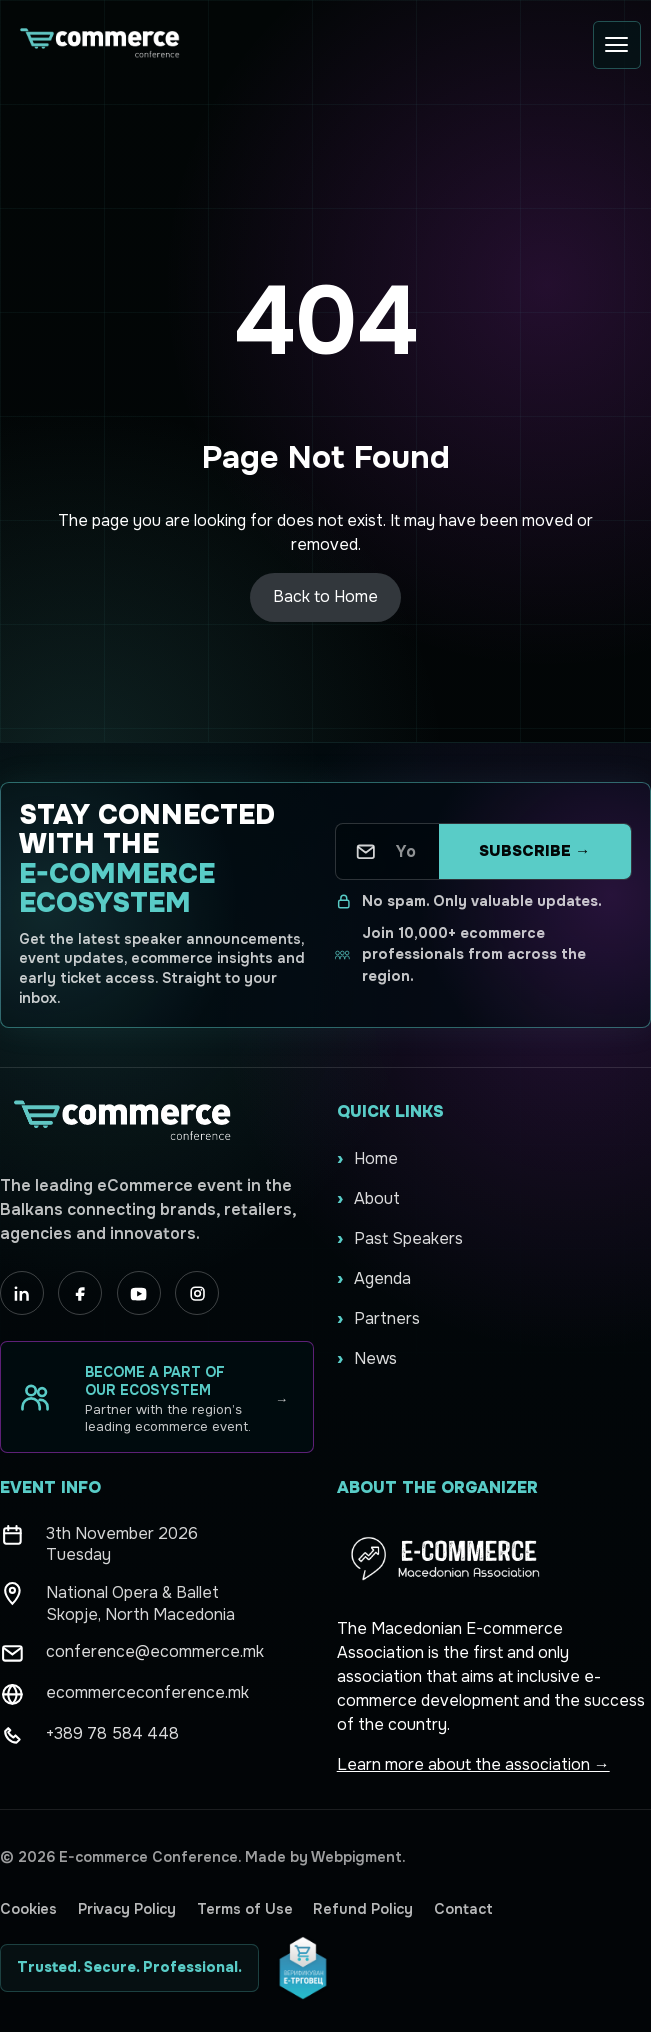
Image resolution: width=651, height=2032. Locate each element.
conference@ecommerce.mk (155, 1651)
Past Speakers (408, 1238)
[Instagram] (197, 1293)
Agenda (382, 1278)
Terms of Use (245, 1909)
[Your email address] (407, 851)
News (375, 1358)
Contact (463, 1909)
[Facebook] (80, 1293)
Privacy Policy (127, 1909)
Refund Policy (363, 1909)
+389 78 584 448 (112, 1733)
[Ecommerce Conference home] (98, 44)
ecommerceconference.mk (147, 1692)
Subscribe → (534, 851)
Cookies (28, 1909)
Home (376, 1158)
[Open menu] (617, 45)
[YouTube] (139, 1293)
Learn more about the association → (473, 1764)
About (377, 1198)
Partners (387, 1318)
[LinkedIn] (22, 1293)
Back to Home (325, 596)
